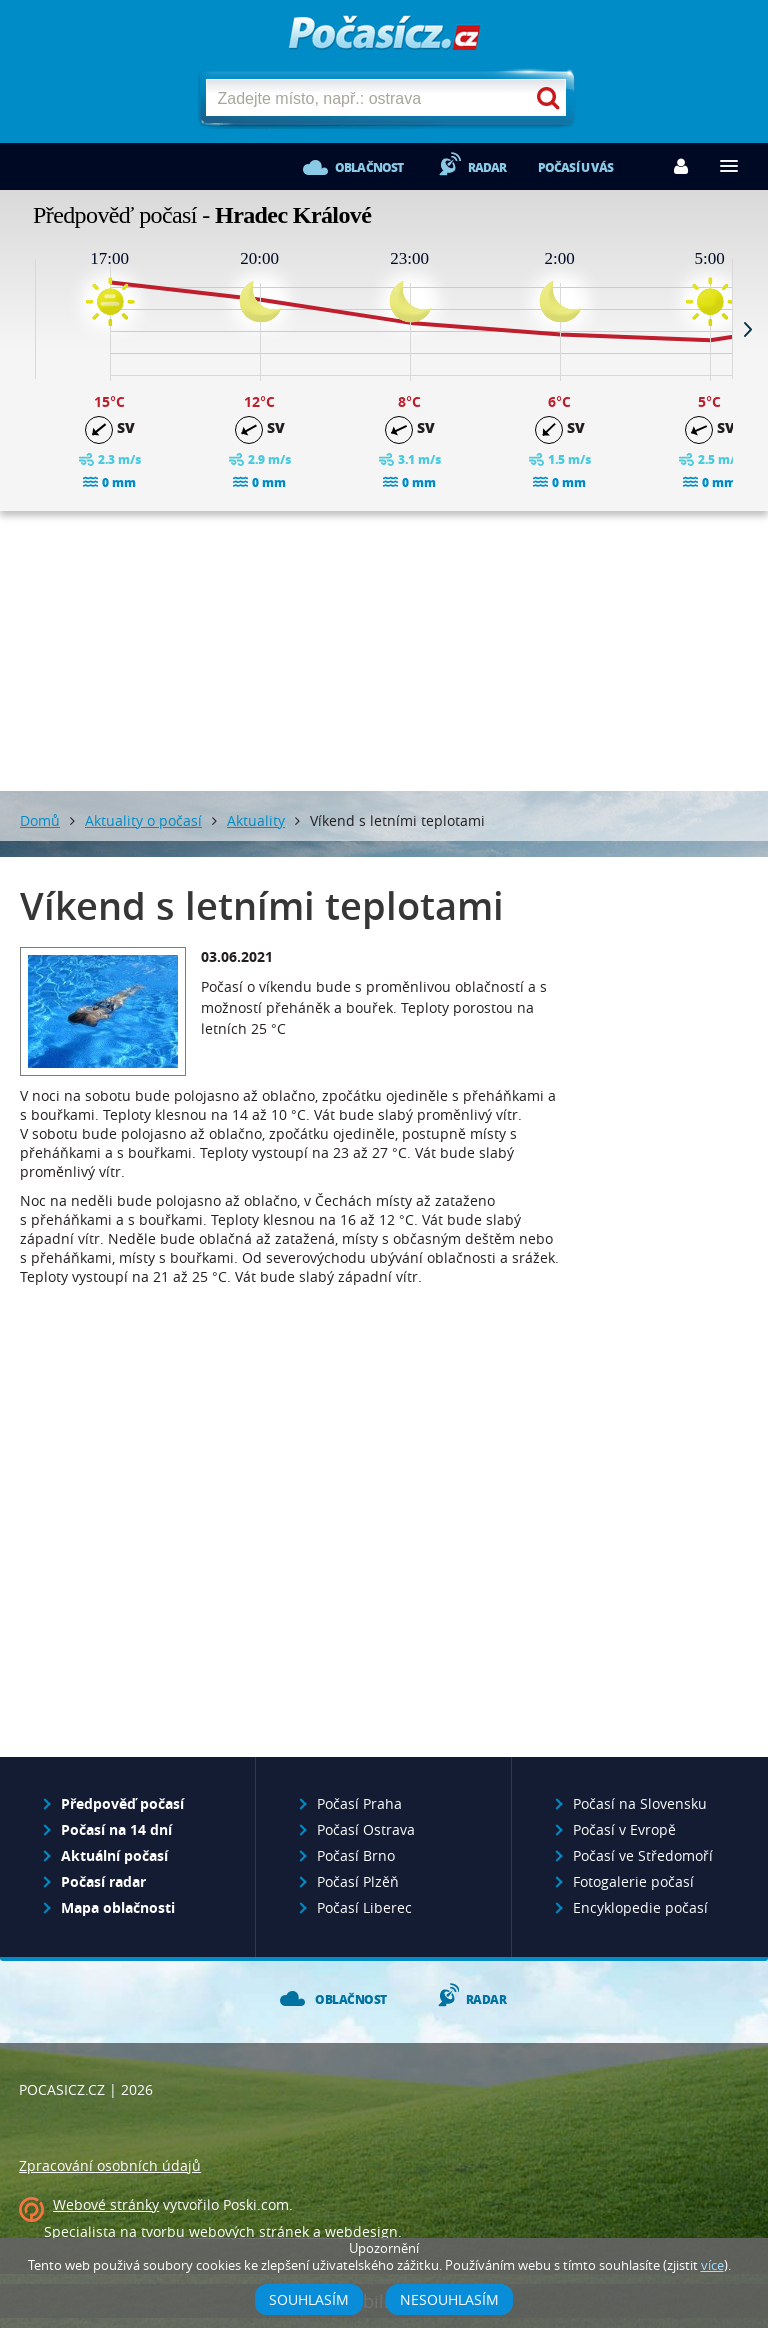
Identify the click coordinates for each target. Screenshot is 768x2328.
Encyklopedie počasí (640, 1907)
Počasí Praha (359, 1803)
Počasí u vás (575, 167)
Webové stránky (106, 2204)
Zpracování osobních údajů (110, 2165)
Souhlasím (309, 2299)
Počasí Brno (356, 1855)
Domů (40, 820)
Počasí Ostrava (366, 1829)
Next (748, 329)
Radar (487, 167)
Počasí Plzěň (358, 1881)
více (712, 2265)
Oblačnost (369, 167)
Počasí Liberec (364, 1907)
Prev (20, 329)
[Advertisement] (384, 651)
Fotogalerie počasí (633, 1881)
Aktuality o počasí (143, 820)
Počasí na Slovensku (640, 1803)
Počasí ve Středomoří (643, 1855)
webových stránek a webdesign (293, 2231)
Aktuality (256, 820)
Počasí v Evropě (624, 1829)
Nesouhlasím (449, 2299)
